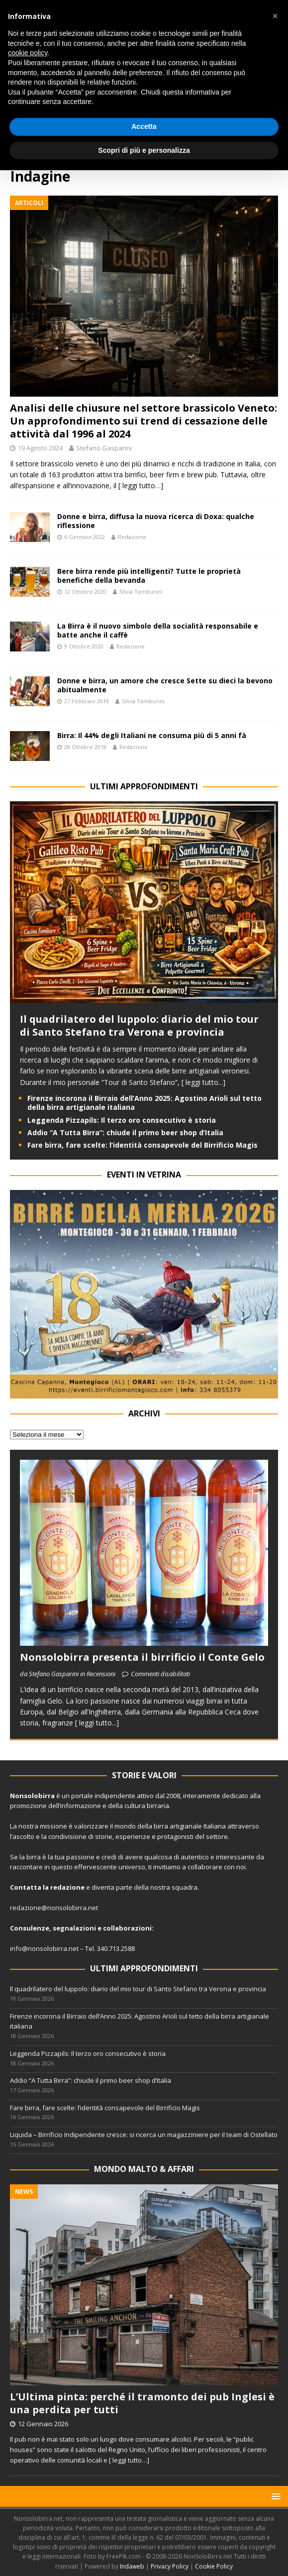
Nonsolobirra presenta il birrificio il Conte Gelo (142, 1657)
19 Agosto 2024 (40, 447)
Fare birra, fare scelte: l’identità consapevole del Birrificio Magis (142, 1145)
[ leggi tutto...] (203, 1082)
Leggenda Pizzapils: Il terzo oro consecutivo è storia (121, 1120)
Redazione (132, 536)
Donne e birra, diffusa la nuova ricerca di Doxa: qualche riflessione (155, 521)
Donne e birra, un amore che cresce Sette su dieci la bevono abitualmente (165, 685)
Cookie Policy (214, 2566)
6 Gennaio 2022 (84, 536)
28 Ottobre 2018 (85, 747)
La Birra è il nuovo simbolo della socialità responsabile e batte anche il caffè (157, 630)
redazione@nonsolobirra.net (54, 1907)
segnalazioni (74, 1928)
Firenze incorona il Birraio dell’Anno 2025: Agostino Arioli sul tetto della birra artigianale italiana (144, 1102)
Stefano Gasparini (104, 447)
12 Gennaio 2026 (43, 2423)
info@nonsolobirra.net (44, 1948)
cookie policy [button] (27, 53)
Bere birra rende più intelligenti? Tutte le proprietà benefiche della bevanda (149, 575)
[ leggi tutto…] (140, 485)
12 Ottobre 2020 (85, 591)
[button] (274, 2496)
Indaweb (132, 2566)
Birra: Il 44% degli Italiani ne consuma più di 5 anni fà (151, 735)
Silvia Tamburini (140, 591)
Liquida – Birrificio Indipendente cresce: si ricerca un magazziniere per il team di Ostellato (144, 2134)
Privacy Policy (170, 2566)
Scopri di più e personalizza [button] (144, 150)
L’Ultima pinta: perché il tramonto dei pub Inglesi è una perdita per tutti (142, 2403)
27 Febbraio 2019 (86, 701)
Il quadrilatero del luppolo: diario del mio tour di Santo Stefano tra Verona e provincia (139, 1025)
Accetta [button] (144, 126)
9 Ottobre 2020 (83, 646)
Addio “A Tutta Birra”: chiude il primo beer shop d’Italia (125, 1132)
